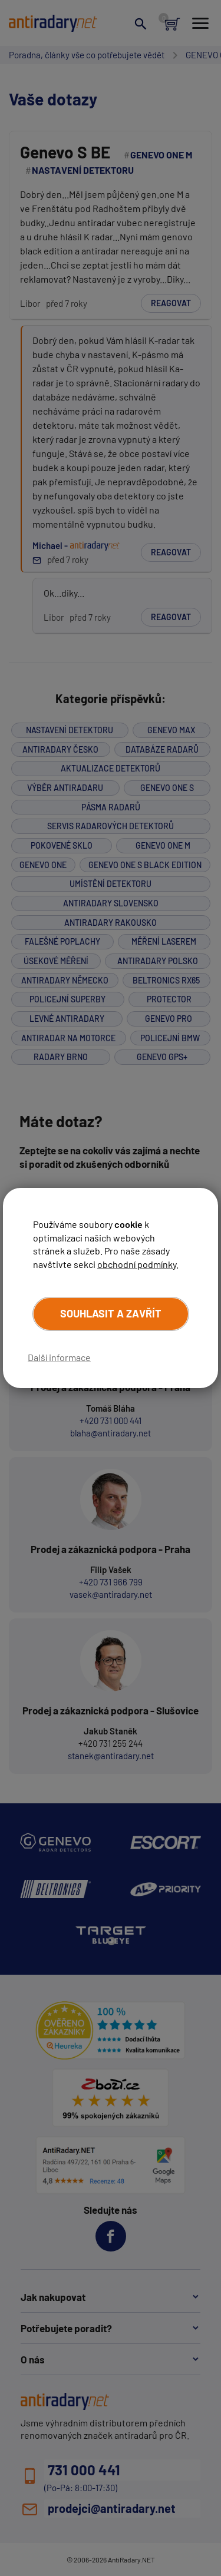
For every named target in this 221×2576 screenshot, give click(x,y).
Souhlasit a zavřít (110, 1313)
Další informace (59, 1357)
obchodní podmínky (136, 1264)
